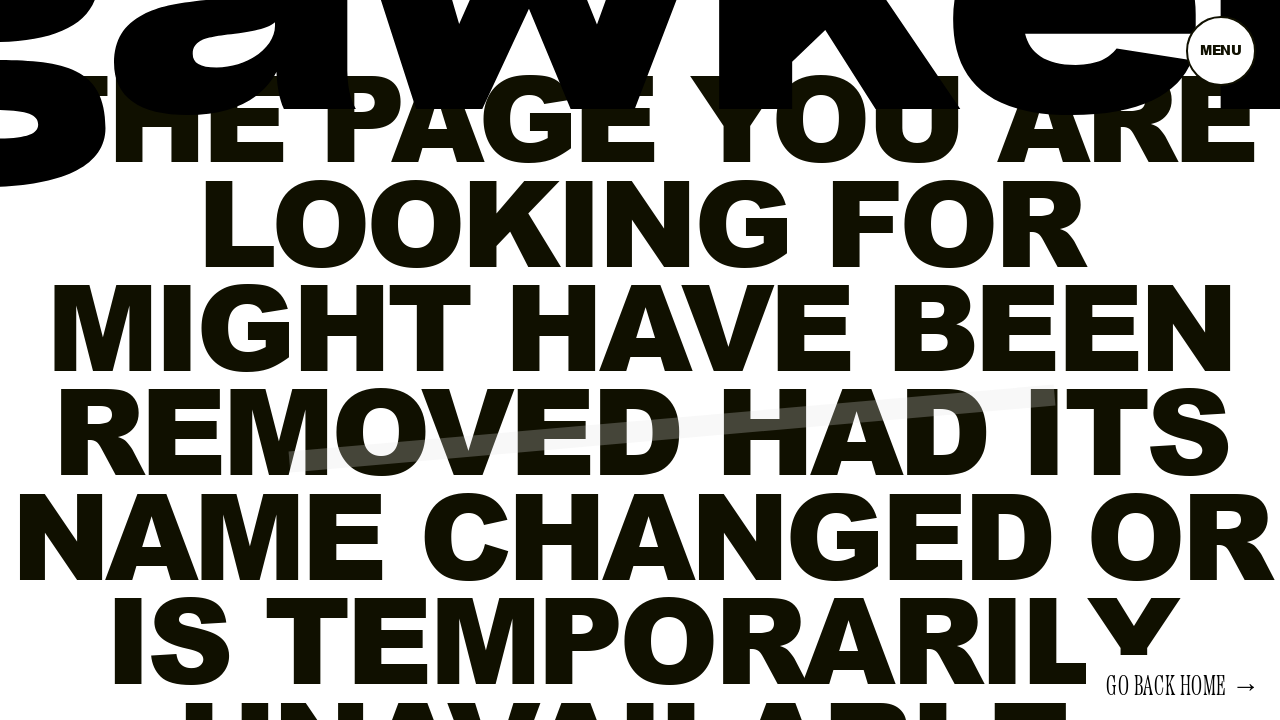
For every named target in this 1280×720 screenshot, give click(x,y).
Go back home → (1183, 687)
